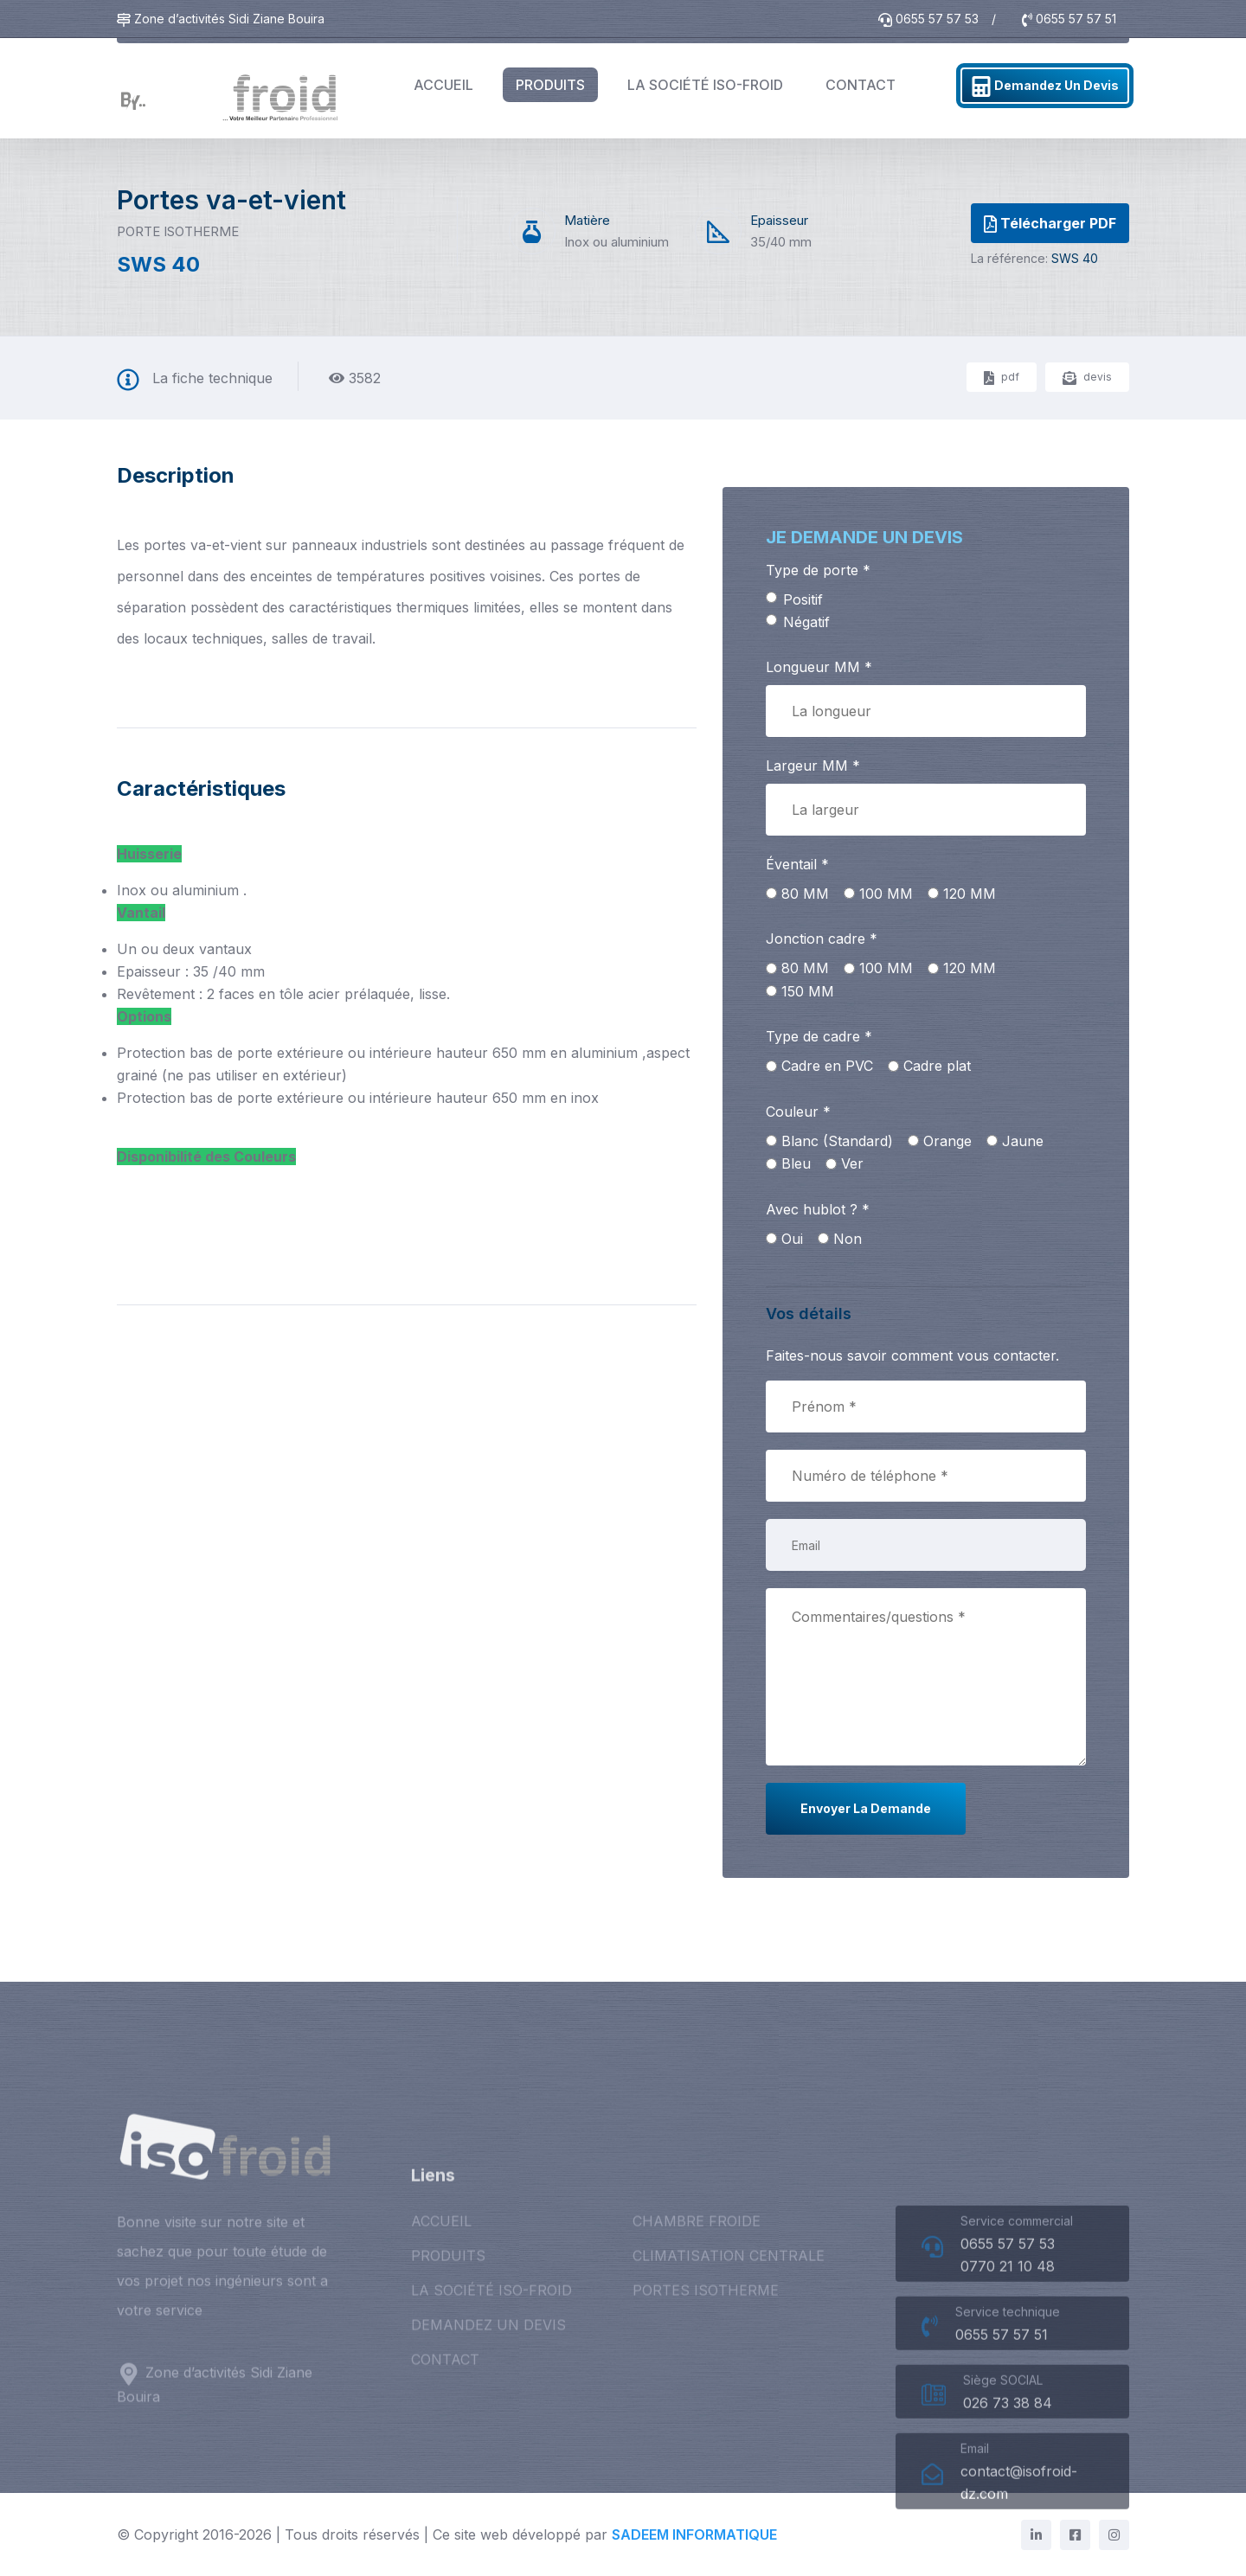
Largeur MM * (813, 765)
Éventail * (797, 864)
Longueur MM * (819, 667)
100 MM (886, 893)
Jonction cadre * (821, 938)
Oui (792, 1238)
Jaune (1023, 1141)
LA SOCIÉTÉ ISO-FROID (705, 84)
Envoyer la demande (865, 1808)
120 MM (969, 893)
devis (1087, 377)
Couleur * (798, 1111)
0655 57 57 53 (930, 18)
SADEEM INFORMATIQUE (694, 2534)
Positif (803, 599)
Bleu (796, 1163)
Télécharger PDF (1050, 224)
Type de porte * (818, 570)
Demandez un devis (1045, 86)
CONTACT (860, 84)
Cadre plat (937, 1065)
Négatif (806, 622)
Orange (947, 1141)
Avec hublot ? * (818, 1209)
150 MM (807, 991)
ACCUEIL (443, 84)
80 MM (805, 893)
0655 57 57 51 (1069, 18)
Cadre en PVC (827, 1065)
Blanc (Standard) (837, 1141)
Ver (852, 1163)
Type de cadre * (819, 1036)
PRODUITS (550, 84)
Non (847, 1238)
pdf (1001, 377)
